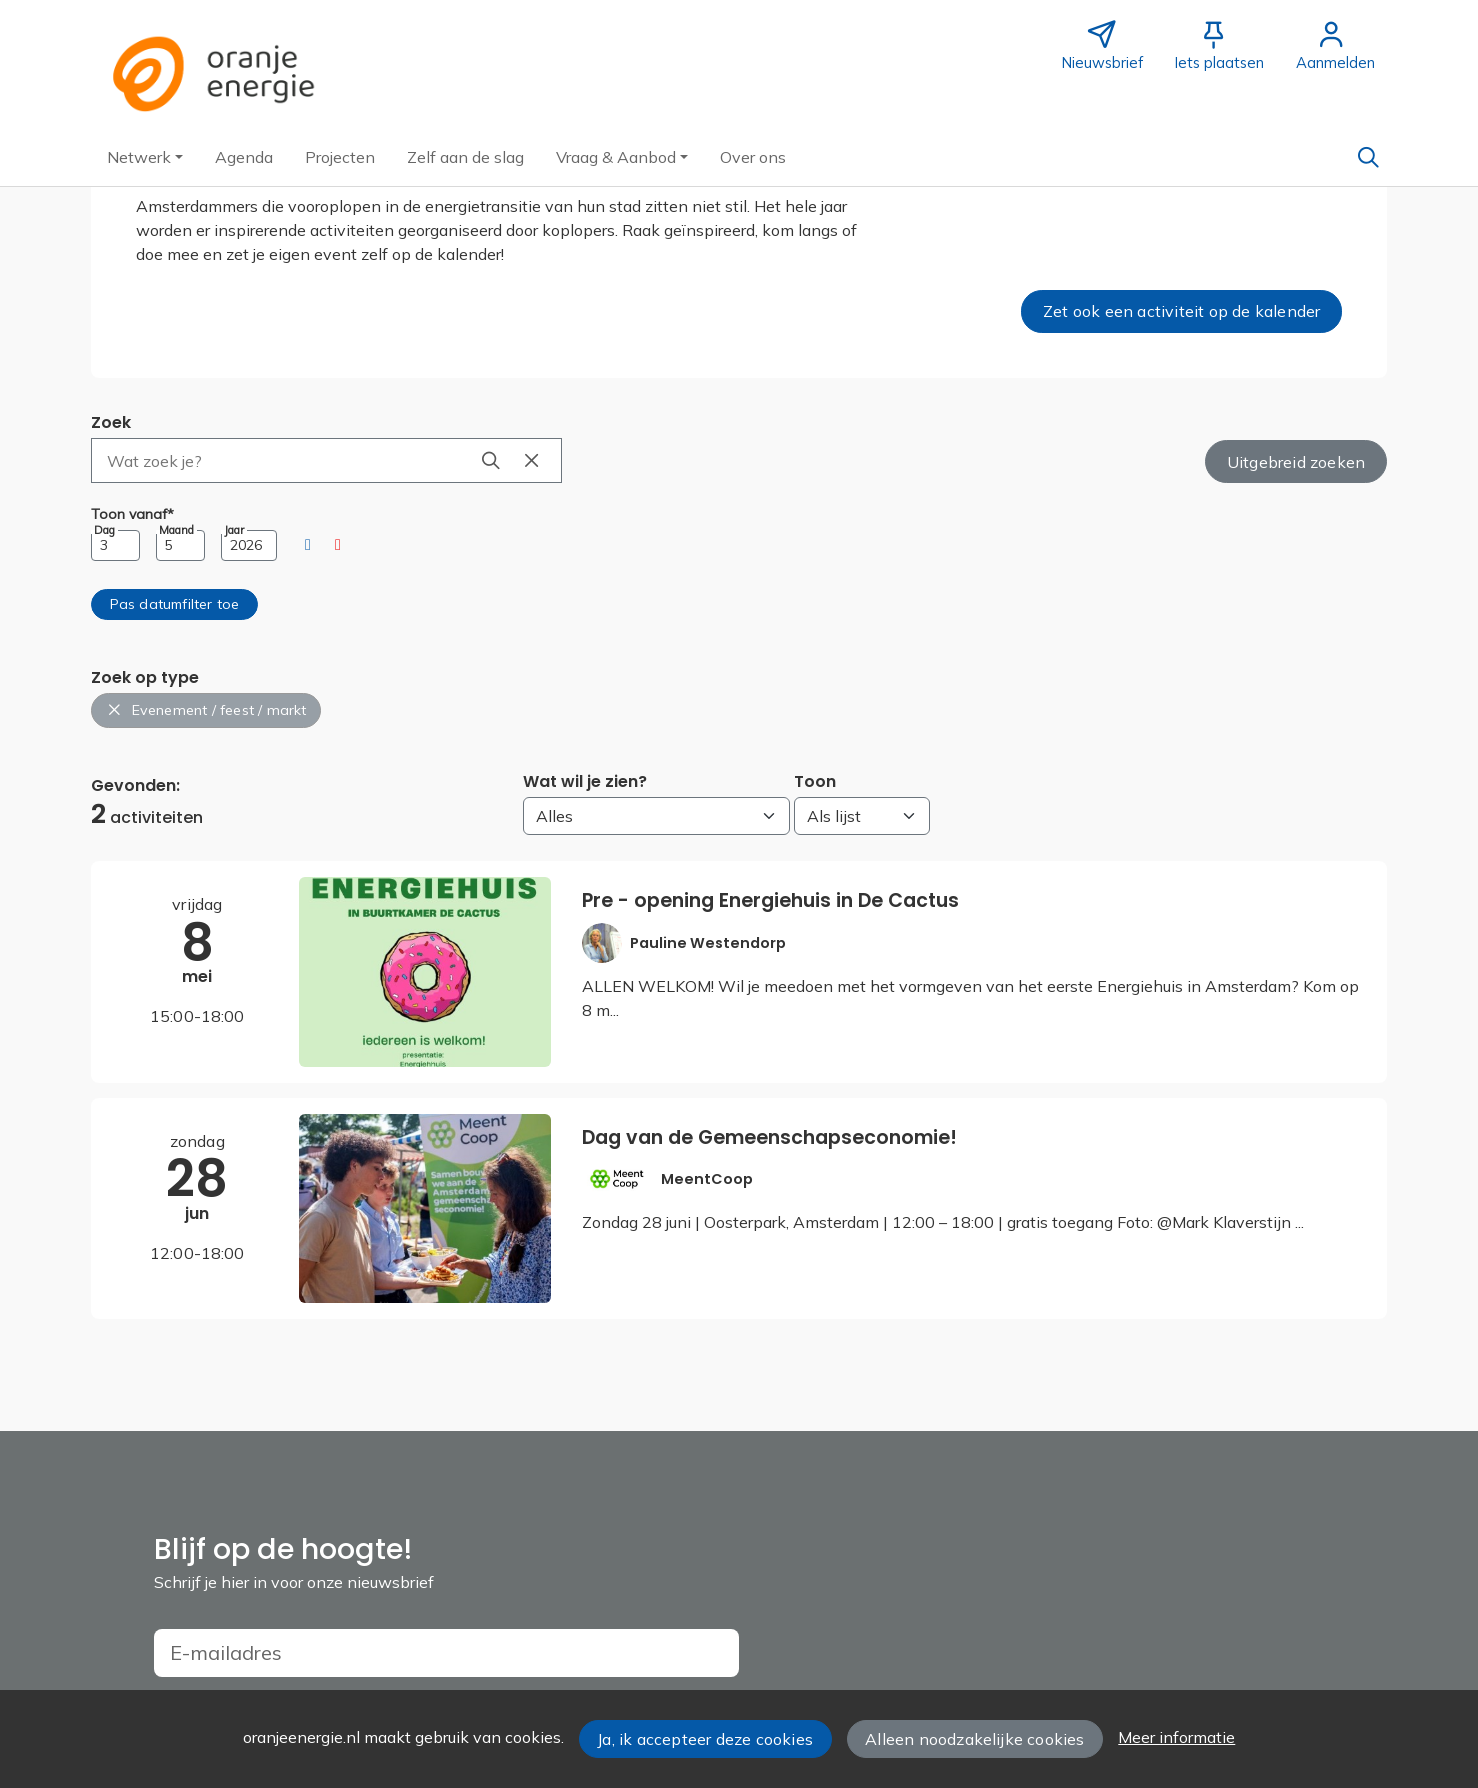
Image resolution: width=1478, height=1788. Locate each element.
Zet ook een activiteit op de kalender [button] (1181, 311)
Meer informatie (1176, 1737)
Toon (815, 781)
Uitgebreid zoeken (1296, 462)
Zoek (111, 422)
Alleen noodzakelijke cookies (974, 1739)
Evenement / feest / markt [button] (206, 710)
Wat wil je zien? (585, 781)
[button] (145, 157)
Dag (104, 530)
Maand (176, 530)
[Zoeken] (1368, 157)
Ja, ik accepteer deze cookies (705, 1739)
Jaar (234, 530)
